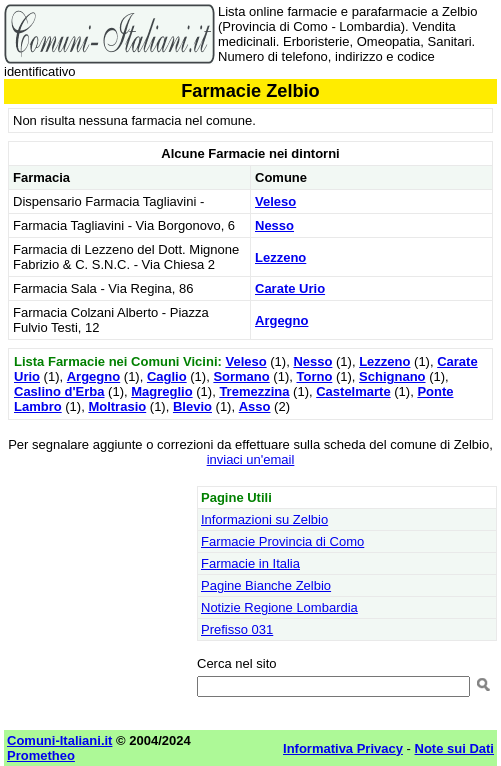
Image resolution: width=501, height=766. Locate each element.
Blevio (192, 406)
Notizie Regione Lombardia (279, 607)
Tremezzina (254, 391)
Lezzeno (280, 257)
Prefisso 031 (237, 629)
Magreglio (161, 391)
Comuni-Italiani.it (59, 740)
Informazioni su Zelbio (264, 519)
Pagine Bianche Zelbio (266, 585)
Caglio (167, 376)
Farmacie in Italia (250, 563)
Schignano (392, 376)
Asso (255, 406)
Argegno (281, 320)
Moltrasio (117, 406)
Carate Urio (290, 288)
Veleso (275, 201)
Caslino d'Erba (59, 391)
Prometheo (41, 755)
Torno (314, 376)
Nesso (274, 225)
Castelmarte (353, 391)
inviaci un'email (251, 459)
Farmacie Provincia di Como (282, 541)
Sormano (241, 376)
